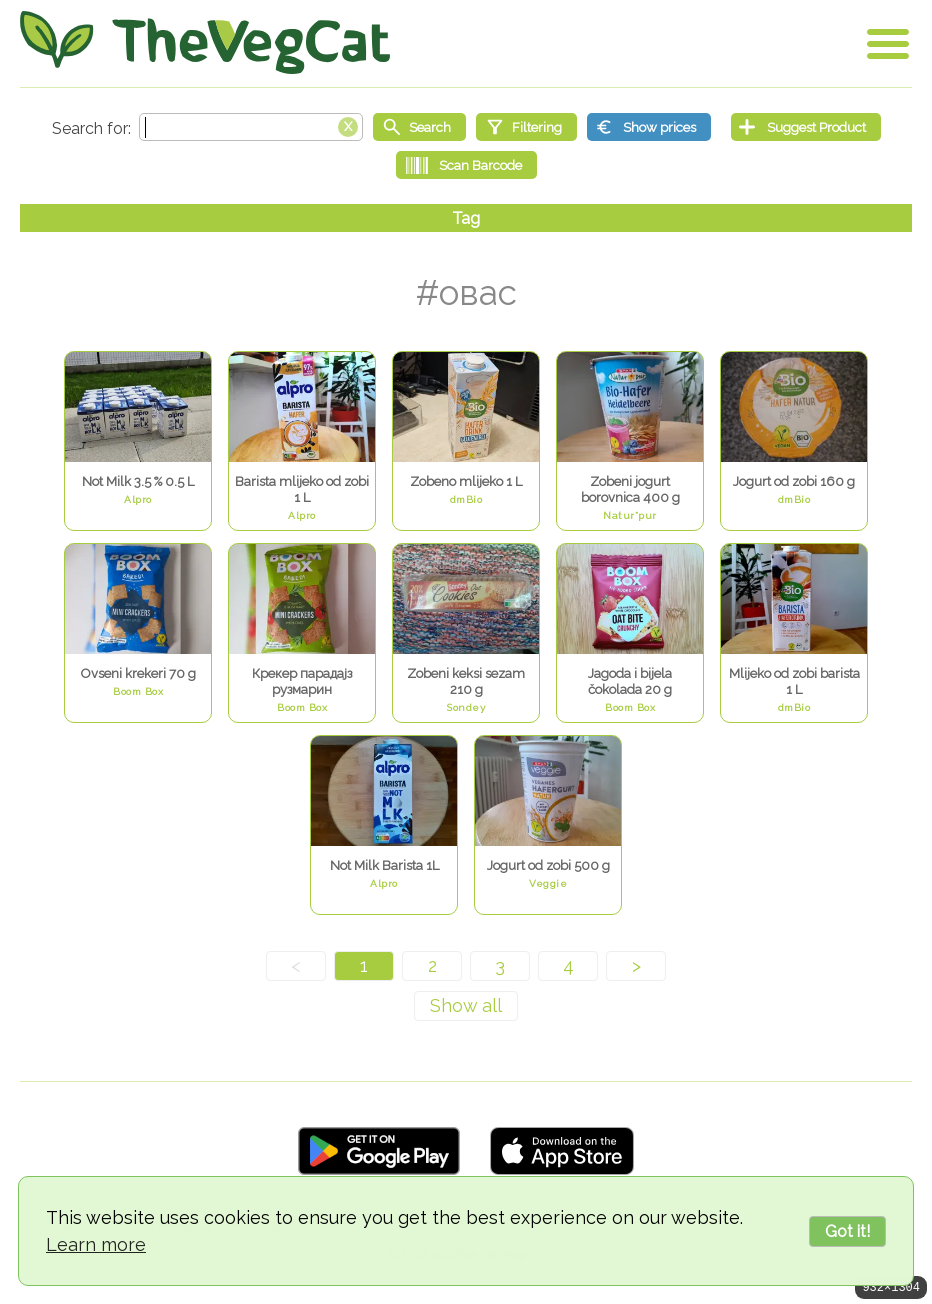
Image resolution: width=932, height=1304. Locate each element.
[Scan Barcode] (466, 165)
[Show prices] (649, 127)
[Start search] (419, 127)
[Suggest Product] (806, 127)
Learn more (96, 1244)
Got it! (847, 1231)
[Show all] (466, 1006)
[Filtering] (526, 127)
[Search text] (251, 127)
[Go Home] (205, 42)
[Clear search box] (348, 125)
